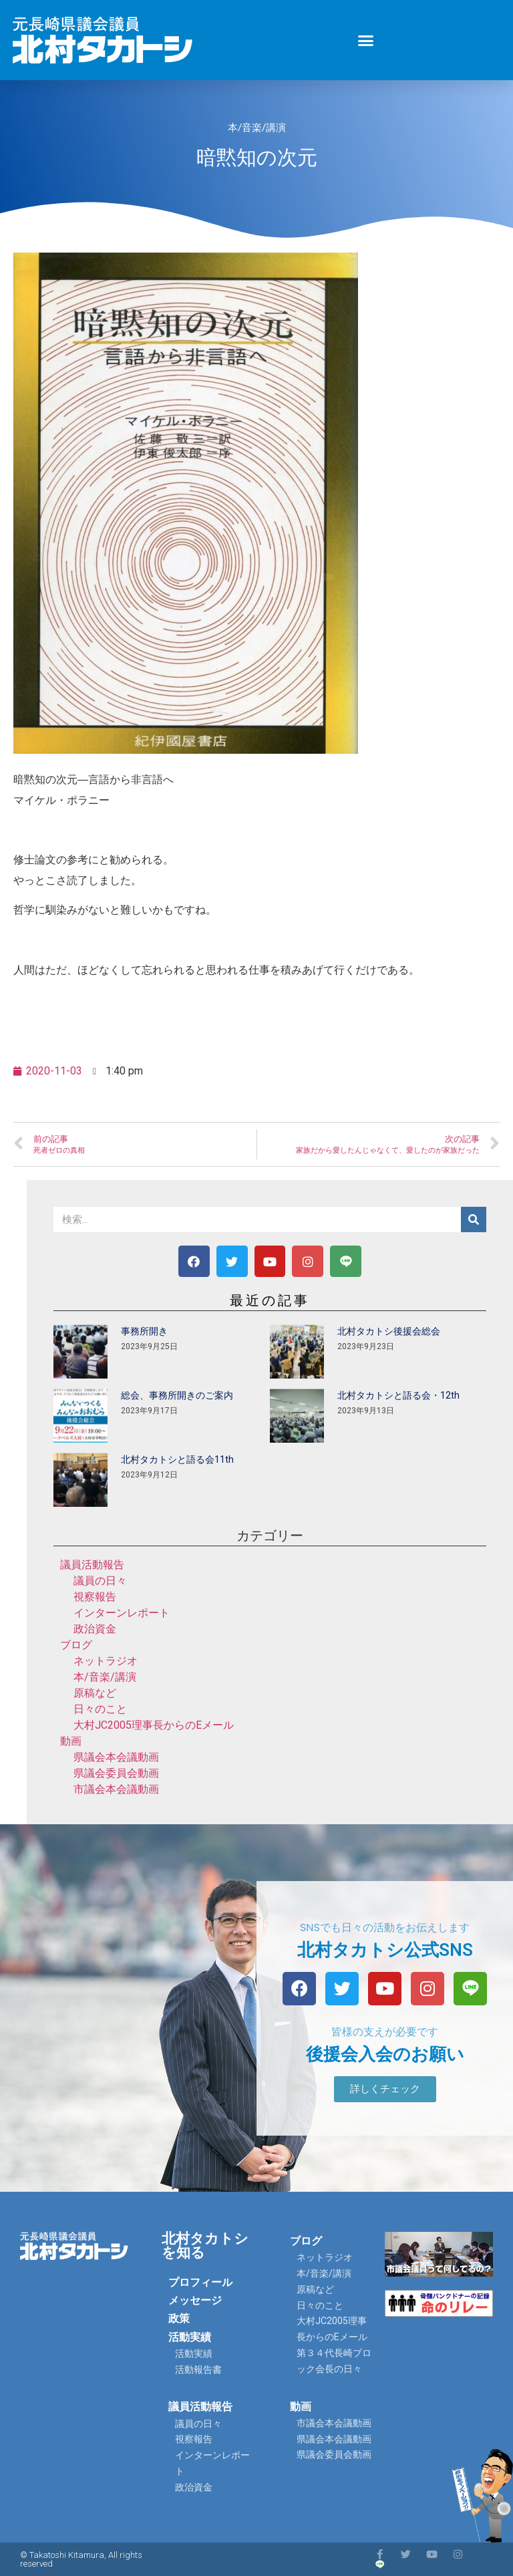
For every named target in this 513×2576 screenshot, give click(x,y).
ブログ (76, 1644)
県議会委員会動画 (116, 1773)
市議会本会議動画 (116, 1789)
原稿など (94, 1693)
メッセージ (195, 2300)
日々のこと (100, 1709)
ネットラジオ (105, 1661)
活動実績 (189, 2337)
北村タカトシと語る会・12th (398, 1395)
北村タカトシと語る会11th (177, 1459)
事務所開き (144, 1331)
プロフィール (200, 2282)
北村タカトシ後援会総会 (388, 1331)
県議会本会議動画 (116, 1757)
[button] (366, 40)
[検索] (473, 1219)
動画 (70, 1741)
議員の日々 (100, 1580)
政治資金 (94, 1628)
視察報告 (94, 1596)
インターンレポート (121, 1612)
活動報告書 (198, 2369)
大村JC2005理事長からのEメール (153, 1725)
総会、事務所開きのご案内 (177, 1395)
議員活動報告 (92, 1564)
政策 (179, 2318)
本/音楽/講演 (257, 128)
